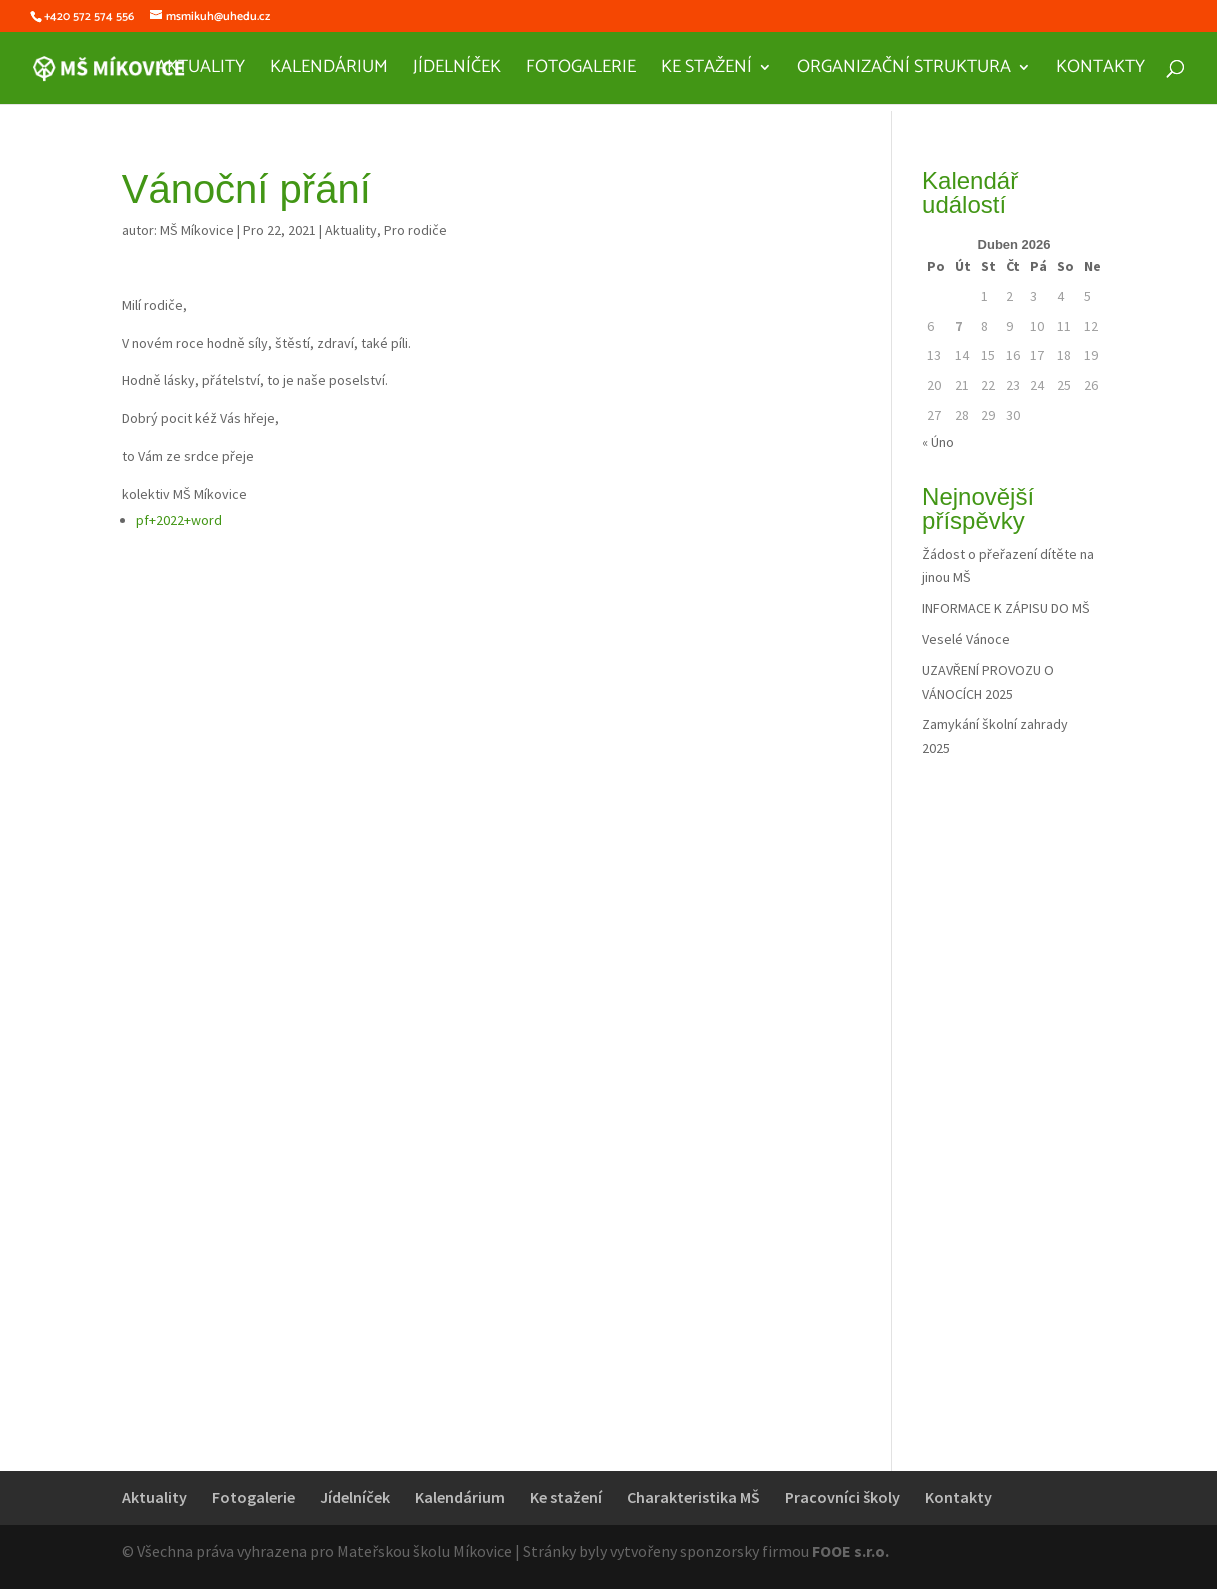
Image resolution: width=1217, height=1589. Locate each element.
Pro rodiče (415, 230)
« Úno (938, 442)
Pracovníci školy (842, 1497)
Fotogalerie (581, 71)
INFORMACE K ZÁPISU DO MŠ (1006, 608)
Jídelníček (457, 71)
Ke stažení (706, 71)
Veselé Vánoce (966, 639)
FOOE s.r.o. (850, 1551)
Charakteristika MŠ (693, 1497)
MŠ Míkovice (197, 230)
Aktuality (200, 71)
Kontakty (1100, 71)
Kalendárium (329, 71)
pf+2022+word (179, 520)
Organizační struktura (904, 71)
